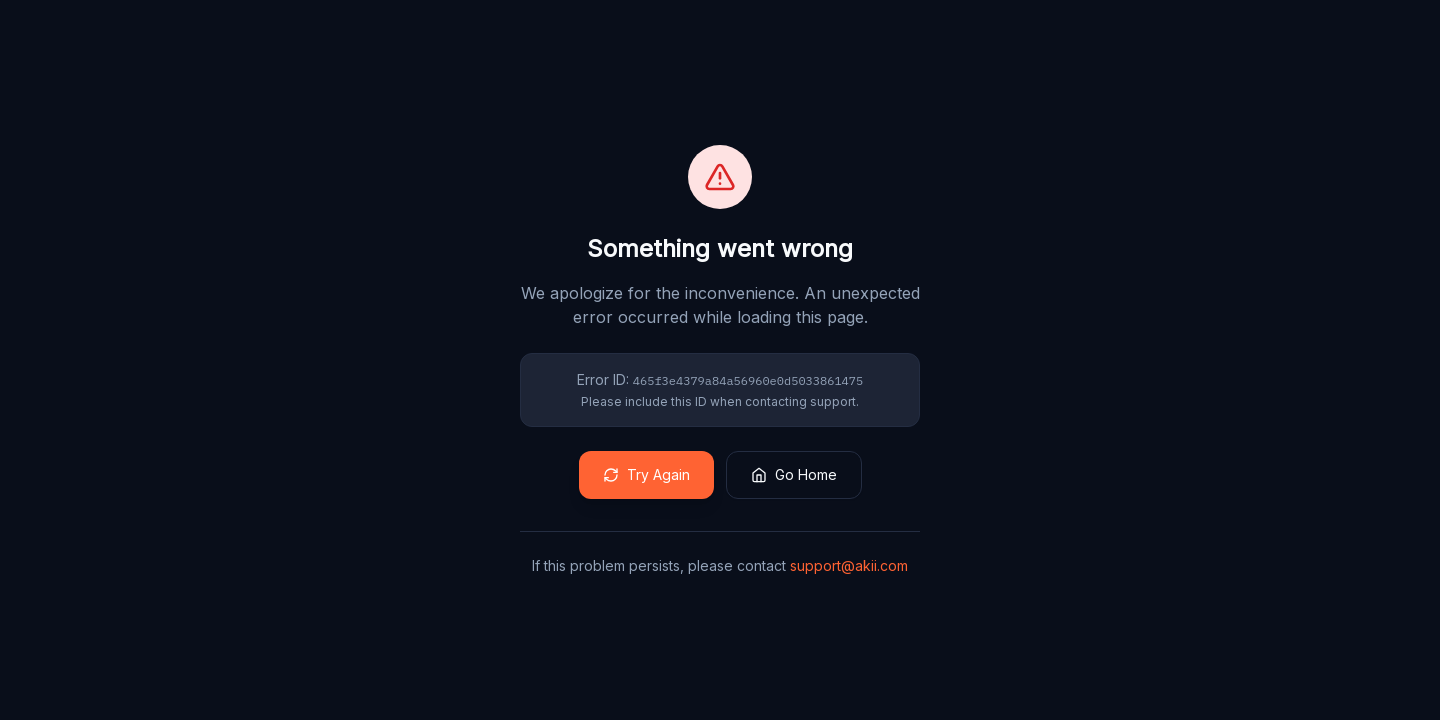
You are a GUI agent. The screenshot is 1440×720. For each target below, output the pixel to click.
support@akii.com (849, 565)
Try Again (646, 474)
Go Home (794, 474)
